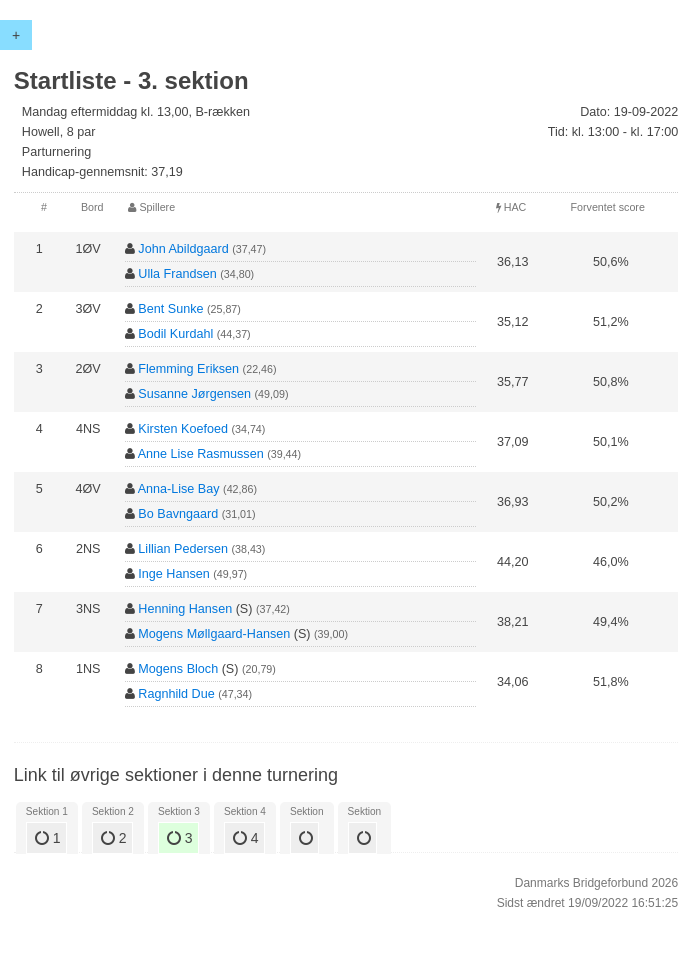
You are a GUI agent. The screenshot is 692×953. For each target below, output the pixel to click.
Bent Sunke (170, 309)
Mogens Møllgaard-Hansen (214, 634)
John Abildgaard (183, 249)
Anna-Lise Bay (179, 489)
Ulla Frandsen (177, 274)
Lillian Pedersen (183, 549)
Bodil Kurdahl (175, 334)
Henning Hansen (185, 609)
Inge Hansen (173, 574)
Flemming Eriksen (188, 369)
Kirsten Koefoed (183, 429)
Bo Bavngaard (178, 514)
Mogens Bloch (178, 669)
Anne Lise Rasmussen (201, 454)
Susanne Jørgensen (194, 394)
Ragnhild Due (176, 694)
